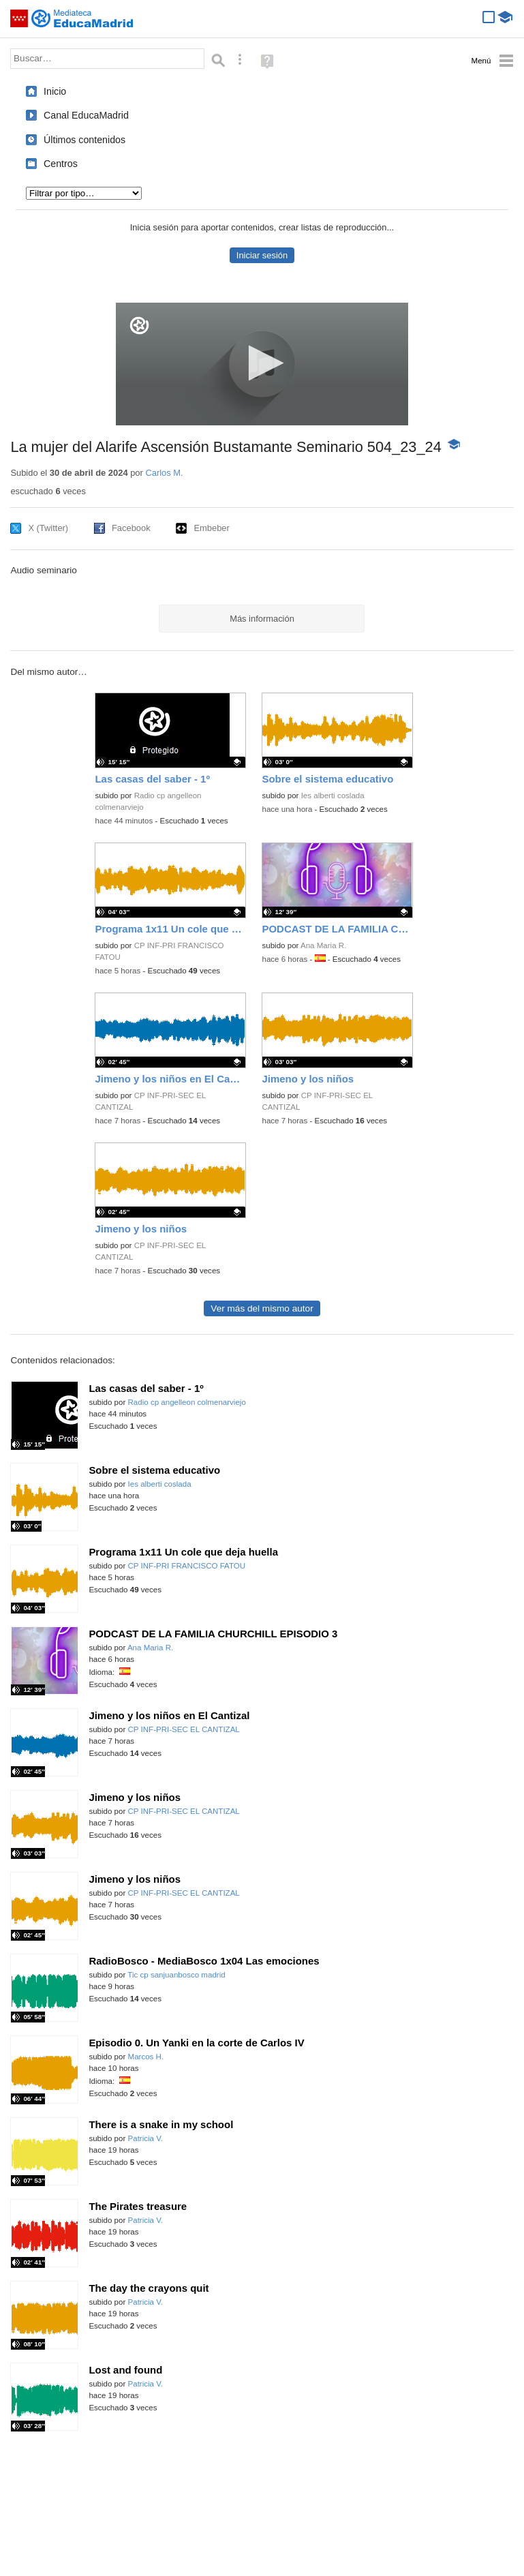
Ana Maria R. (323, 945)
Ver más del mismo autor (262, 1308)
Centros (61, 163)
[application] (262, 364)
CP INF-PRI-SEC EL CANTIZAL (184, 1729)
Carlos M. (164, 473)
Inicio (55, 91)
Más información (262, 618)
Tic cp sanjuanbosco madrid (176, 1975)
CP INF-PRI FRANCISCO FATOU (187, 1566)
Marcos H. (146, 2056)
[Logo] (139, 325)
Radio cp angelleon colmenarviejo (187, 1402)
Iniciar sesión (262, 255)
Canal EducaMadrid (86, 115)
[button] (262, 363)
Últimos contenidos (84, 139)
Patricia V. (146, 2138)
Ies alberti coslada (333, 795)
